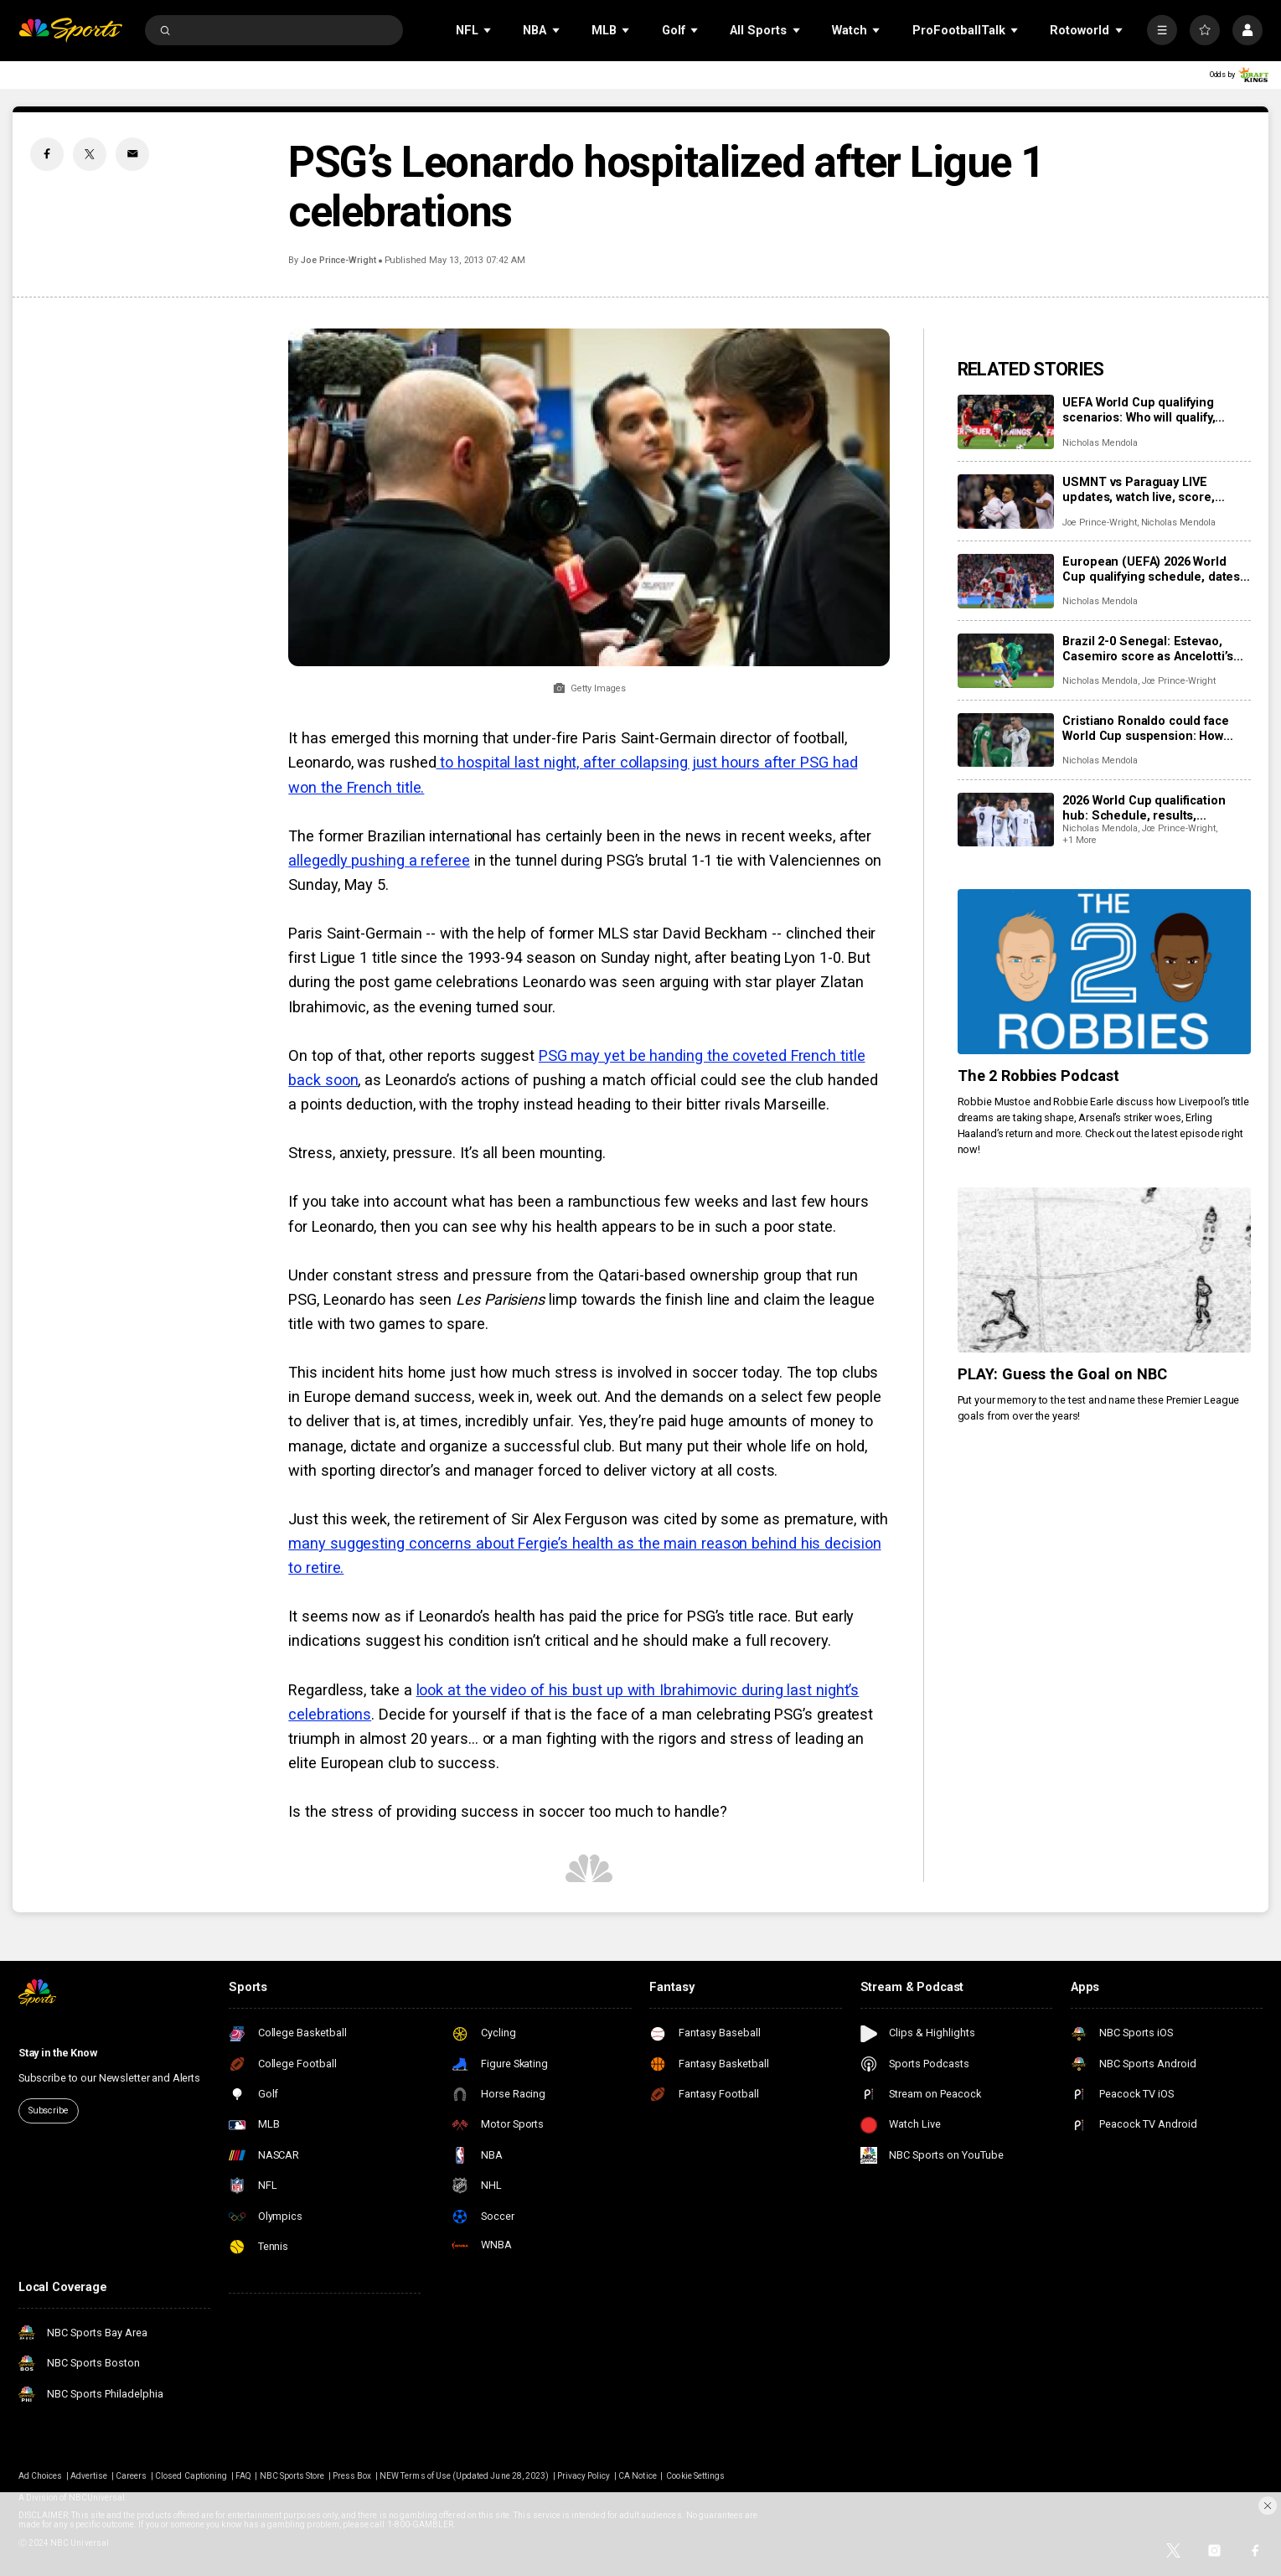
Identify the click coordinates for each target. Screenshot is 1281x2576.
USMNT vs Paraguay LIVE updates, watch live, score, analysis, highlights (1138, 489)
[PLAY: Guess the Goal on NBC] (1104, 1270)
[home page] (70, 30)
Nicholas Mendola (1099, 442)
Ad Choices (40, 2475)
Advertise (88, 2475)
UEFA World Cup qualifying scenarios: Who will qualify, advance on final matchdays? (1144, 410)
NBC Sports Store (292, 2475)
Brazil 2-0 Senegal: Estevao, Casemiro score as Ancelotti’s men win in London (1147, 649)
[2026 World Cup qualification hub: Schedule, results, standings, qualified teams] (1006, 820)
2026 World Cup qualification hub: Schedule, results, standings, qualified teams (1143, 808)
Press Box (352, 2475)
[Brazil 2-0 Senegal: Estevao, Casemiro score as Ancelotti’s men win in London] (1006, 661)
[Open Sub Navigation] (488, 30)
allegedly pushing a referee (379, 860)
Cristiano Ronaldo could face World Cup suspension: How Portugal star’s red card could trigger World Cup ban (1147, 728)
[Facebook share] (47, 154)
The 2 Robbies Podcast (1039, 1075)
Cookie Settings (695, 2475)
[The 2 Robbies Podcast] (1104, 971)
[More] (1162, 30)
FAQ (243, 2475)
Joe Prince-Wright (338, 260)
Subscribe (48, 2110)
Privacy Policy (584, 2475)
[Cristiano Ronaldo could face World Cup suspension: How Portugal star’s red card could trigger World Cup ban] (1006, 740)
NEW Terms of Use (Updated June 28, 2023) (464, 2475)
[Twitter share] (89, 154)
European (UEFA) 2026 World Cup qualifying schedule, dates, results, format (1152, 569)
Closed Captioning (191, 2475)
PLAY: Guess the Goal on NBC (1063, 1374)
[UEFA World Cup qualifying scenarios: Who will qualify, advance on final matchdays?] (1006, 422)
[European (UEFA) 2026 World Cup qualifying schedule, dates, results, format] (1006, 581)
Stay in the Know (57, 2052)
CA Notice (637, 2475)
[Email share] (132, 154)
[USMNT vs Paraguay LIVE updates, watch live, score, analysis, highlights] (1006, 501)
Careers (131, 2475)
